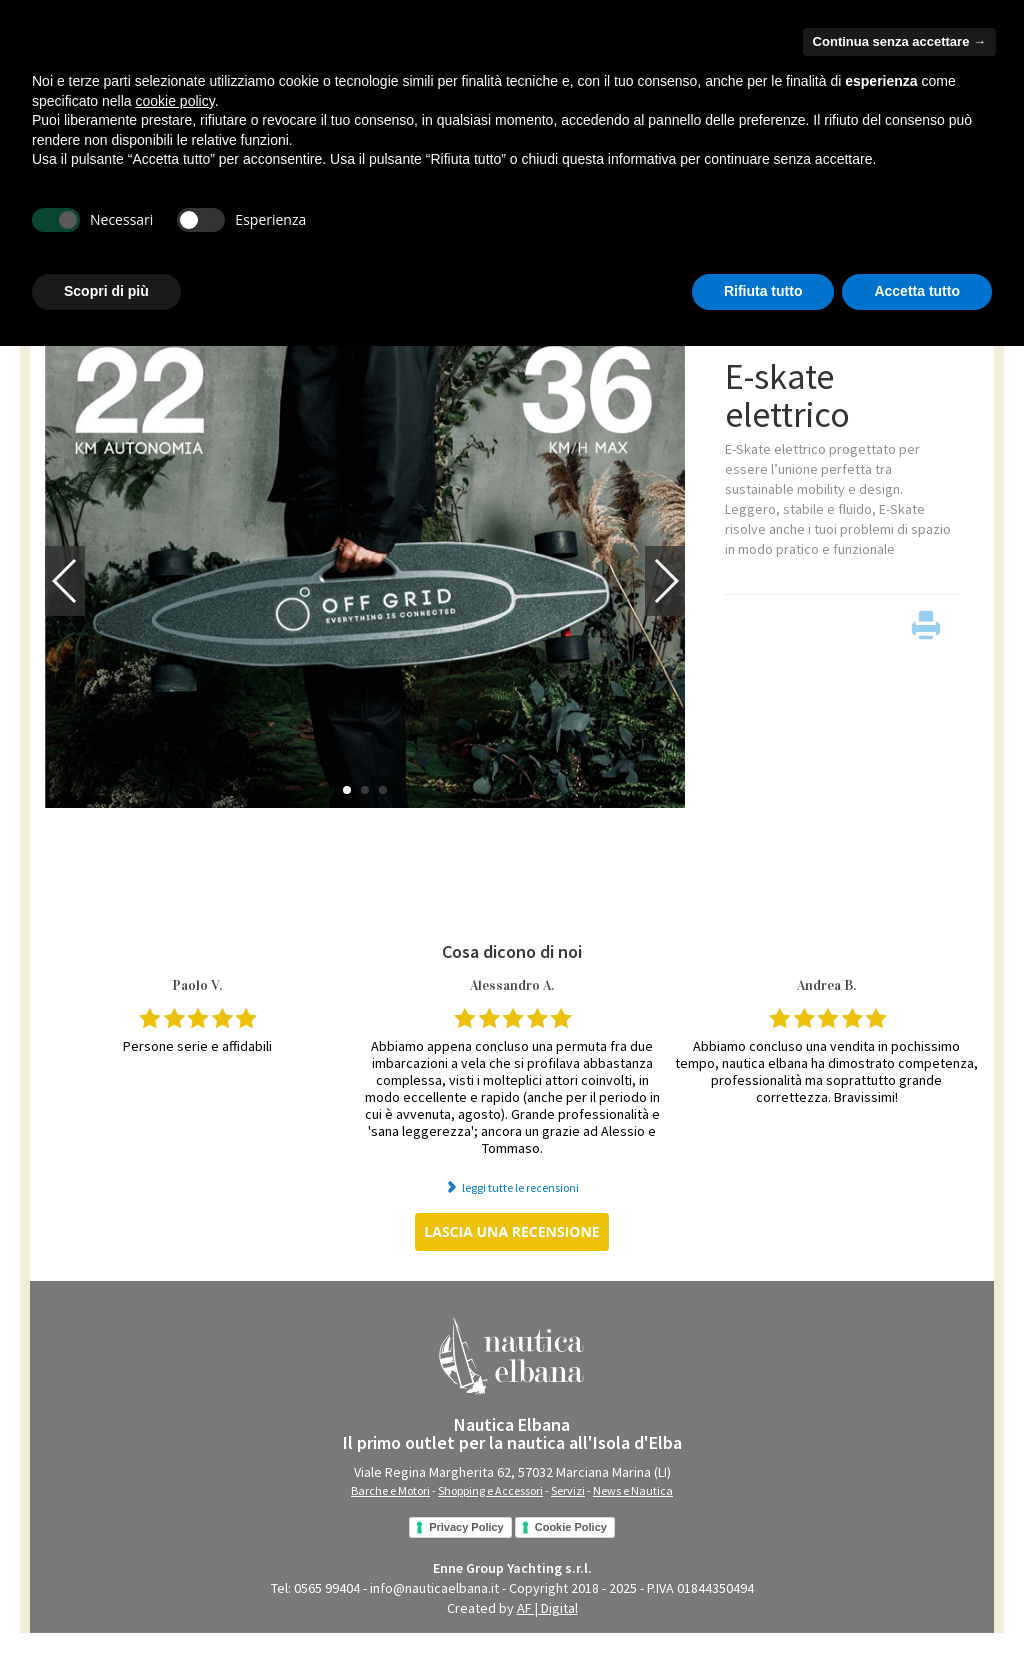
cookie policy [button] (175, 1426)
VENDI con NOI (914, 252)
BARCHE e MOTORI (98, 254)
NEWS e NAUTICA (468, 254)
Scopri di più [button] (106, 1616)
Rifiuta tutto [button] (763, 1616)
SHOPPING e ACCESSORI (252, 254)
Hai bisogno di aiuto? (841, 38)
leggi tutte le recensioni (520, 1205)
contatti (963, 71)
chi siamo (901, 71)
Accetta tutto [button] (917, 1616)
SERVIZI (372, 254)
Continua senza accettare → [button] (899, 1366)
